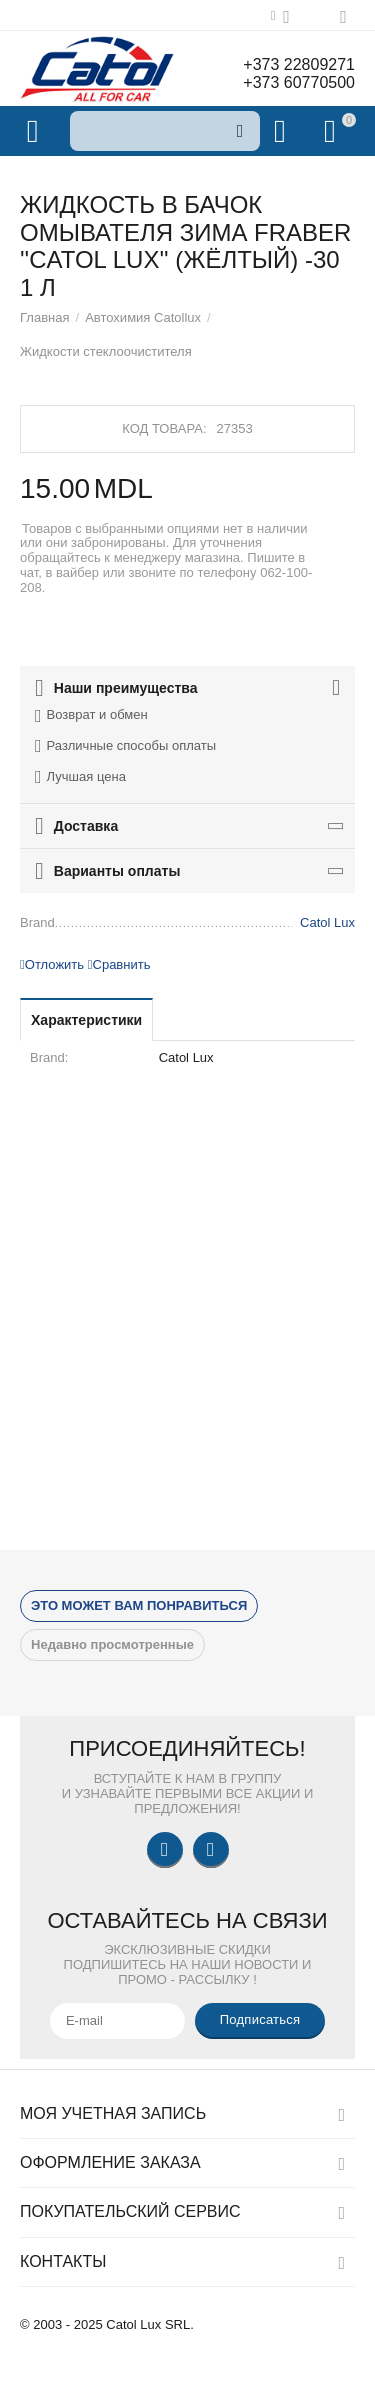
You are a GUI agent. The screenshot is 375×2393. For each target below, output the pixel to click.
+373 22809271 (299, 64)
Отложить (52, 964)
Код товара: (164, 428)
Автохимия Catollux (143, 317)
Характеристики (86, 1020)
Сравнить (119, 964)
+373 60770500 (299, 82)
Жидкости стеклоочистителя (106, 351)
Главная (45, 317)
